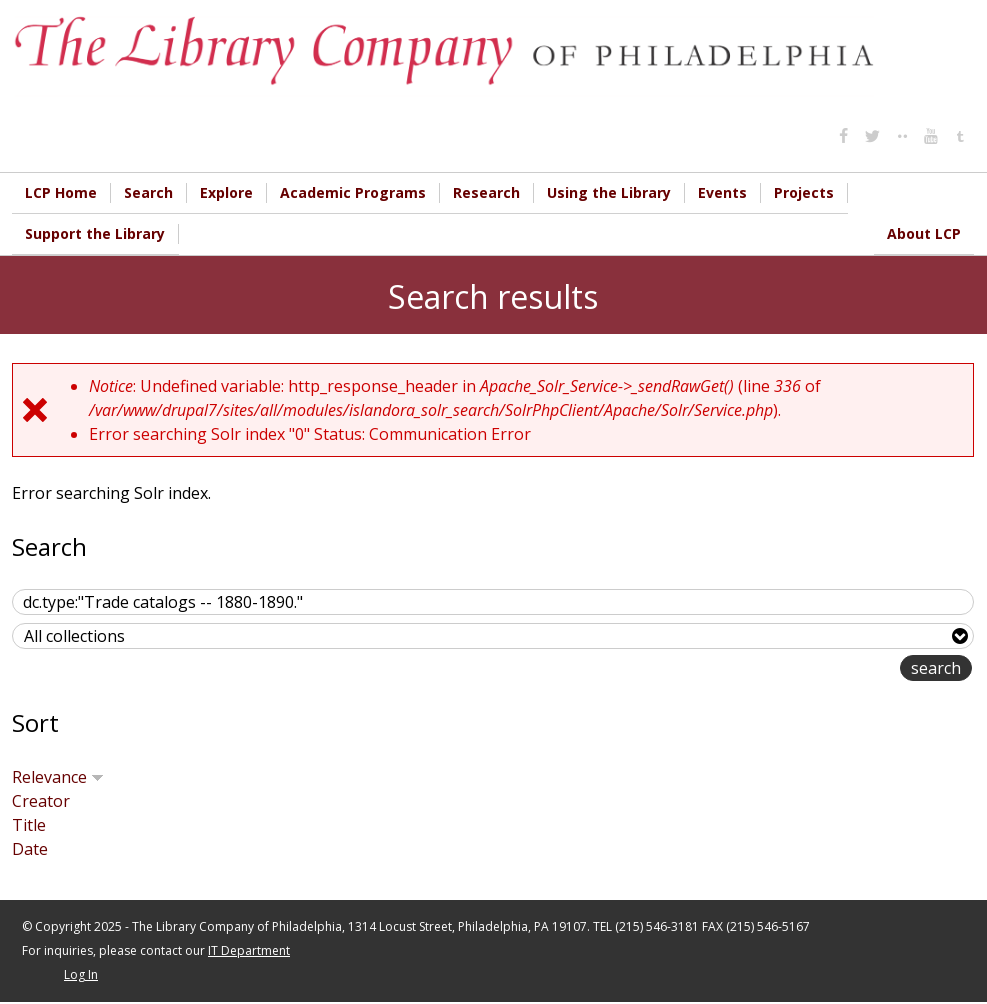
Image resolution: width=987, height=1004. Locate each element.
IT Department (249, 952)
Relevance (58, 779)
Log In (81, 976)
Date (30, 851)
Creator (41, 803)
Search (148, 192)
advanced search (836, 671)
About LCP (924, 234)
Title (29, 827)
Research (486, 192)
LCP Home (61, 192)
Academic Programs (353, 192)
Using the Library (609, 192)
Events (722, 192)
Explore (226, 192)
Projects (804, 192)
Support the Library (95, 234)
